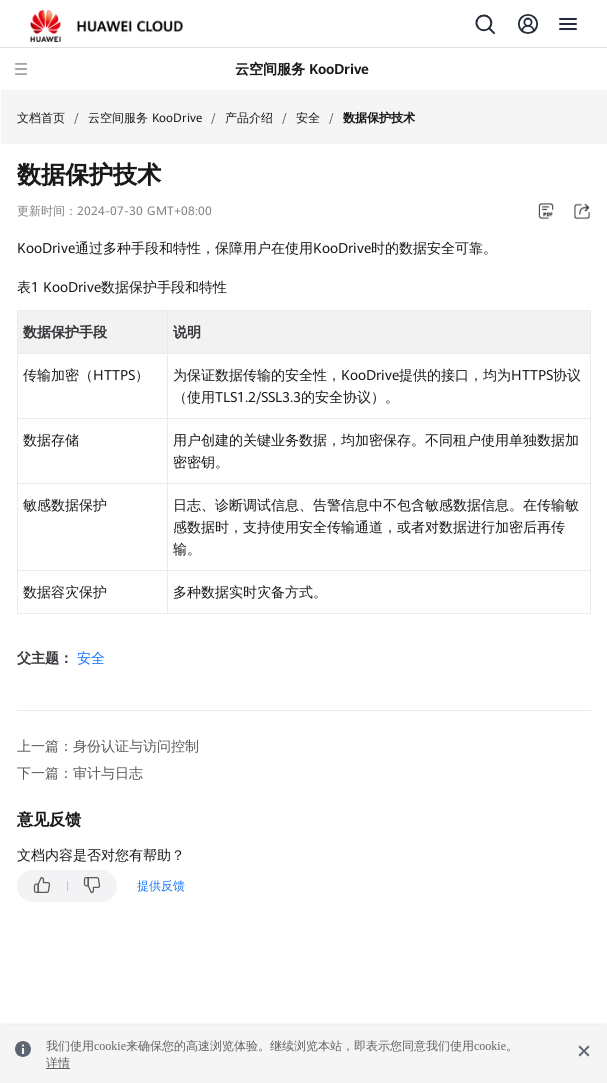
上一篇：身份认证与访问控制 (108, 746)
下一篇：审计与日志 (80, 773)
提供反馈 (161, 886)
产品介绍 (249, 118)
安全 (308, 118)
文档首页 (41, 118)
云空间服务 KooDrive (145, 118)
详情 (58, 1063)
